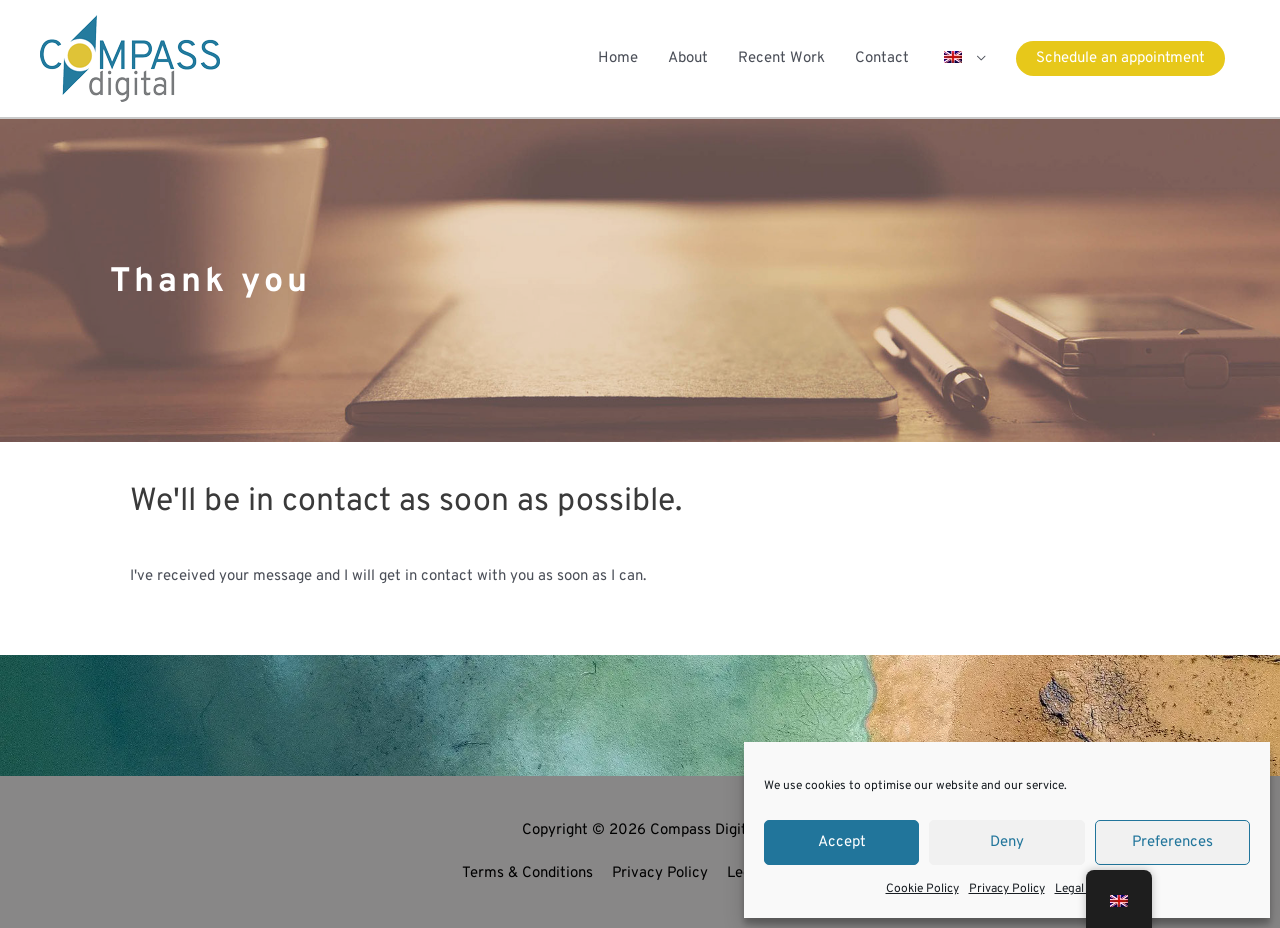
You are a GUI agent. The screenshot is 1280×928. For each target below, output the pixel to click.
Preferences (1172, 842)
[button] (962, 58)
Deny (1007, 842)
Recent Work (781, 58)
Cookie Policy (922, 889)
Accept (842, 842)
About (688, 58)
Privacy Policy (1007, 889)
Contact (882, 58)
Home (618, 58)
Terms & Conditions (527, 873)
